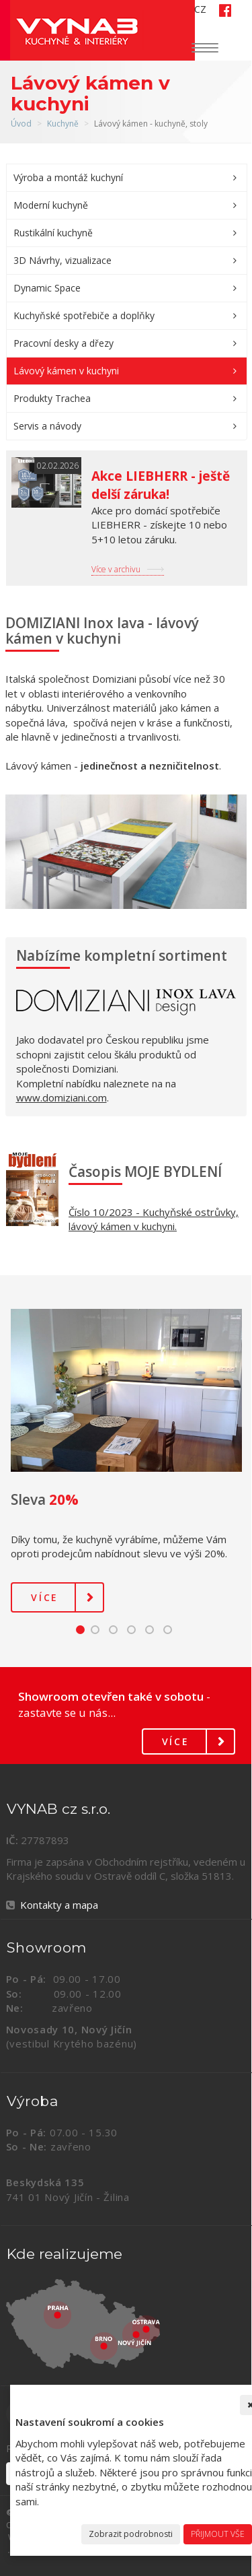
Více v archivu (115, 569)
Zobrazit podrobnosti (131, 2534)
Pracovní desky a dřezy (63, 343)
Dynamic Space (47, 287)
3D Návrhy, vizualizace (62, 260)
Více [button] (44, 1597)
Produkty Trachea (52, 398)
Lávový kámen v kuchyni (66, 370)
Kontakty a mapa (59, 1904)
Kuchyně (63, 123)
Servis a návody (47, 425)
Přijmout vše (218, 2534)
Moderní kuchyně (50, 205)
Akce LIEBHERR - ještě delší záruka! (160, 485)
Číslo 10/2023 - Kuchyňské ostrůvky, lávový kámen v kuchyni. (154, 1219)
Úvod (21, 123)
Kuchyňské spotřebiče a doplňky (84, 315)
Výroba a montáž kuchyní (68, 177)
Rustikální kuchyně (53, 232)
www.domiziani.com (61, 1097)
